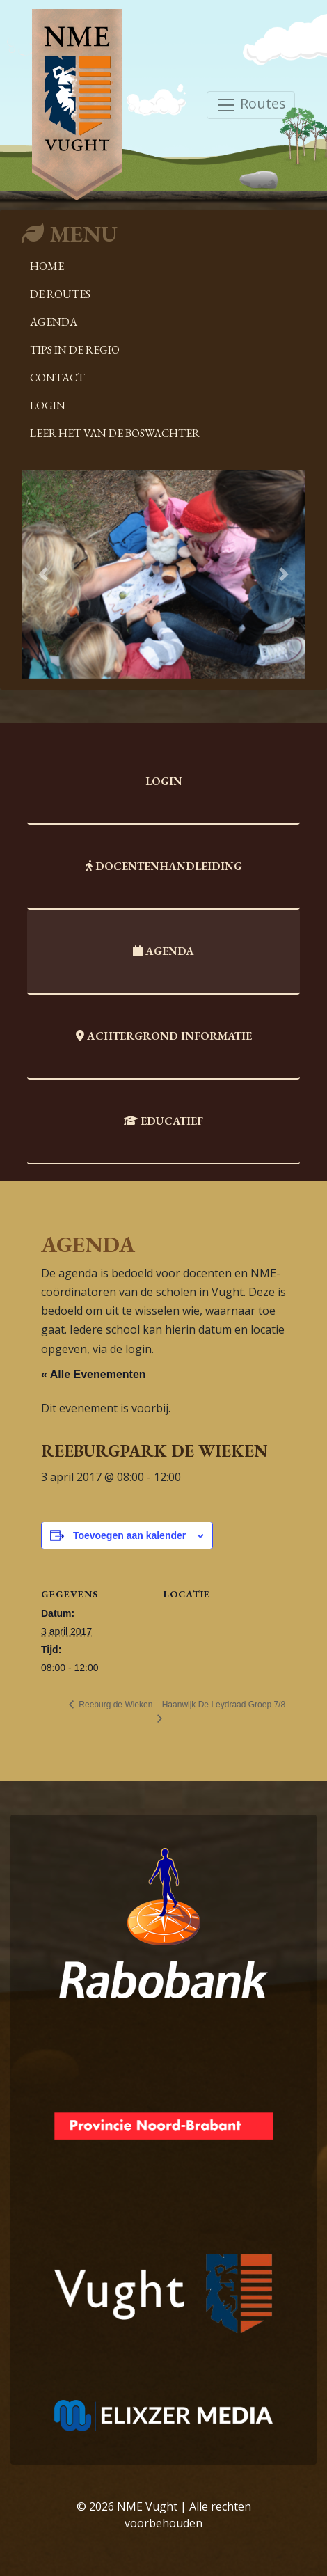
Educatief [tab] (163, 1121)
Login (47, 405)
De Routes (60, 294)
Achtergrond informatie (164, 1036)
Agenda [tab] (163, 951)
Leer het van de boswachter (115, 433)
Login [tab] (163, 781)
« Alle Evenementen (93, 1374)
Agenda (53, 322)
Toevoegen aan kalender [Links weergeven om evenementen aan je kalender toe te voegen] (129, 1535)
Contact (57, 377)
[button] (43, 574)
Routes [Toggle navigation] (251, 105)
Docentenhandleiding (164, 866)
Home (47, 266)
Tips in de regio (75, 349)
